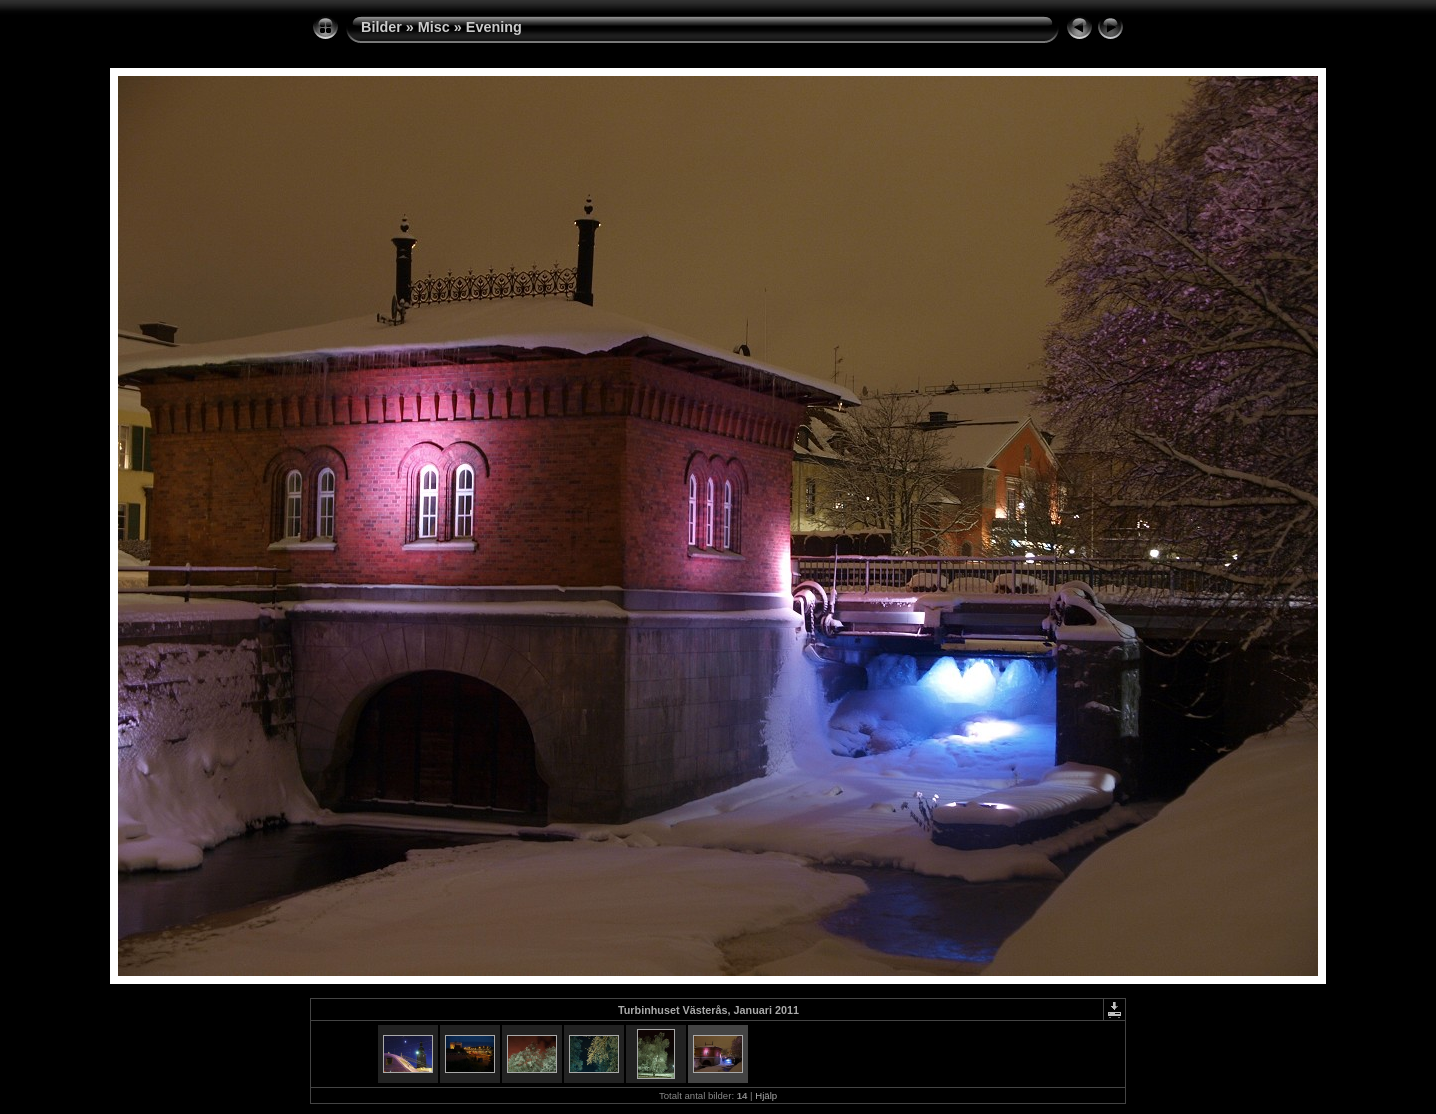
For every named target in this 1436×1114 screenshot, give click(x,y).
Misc (434, 27)
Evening (494, 27)
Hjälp (766, 1095)
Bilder (381, 27)
